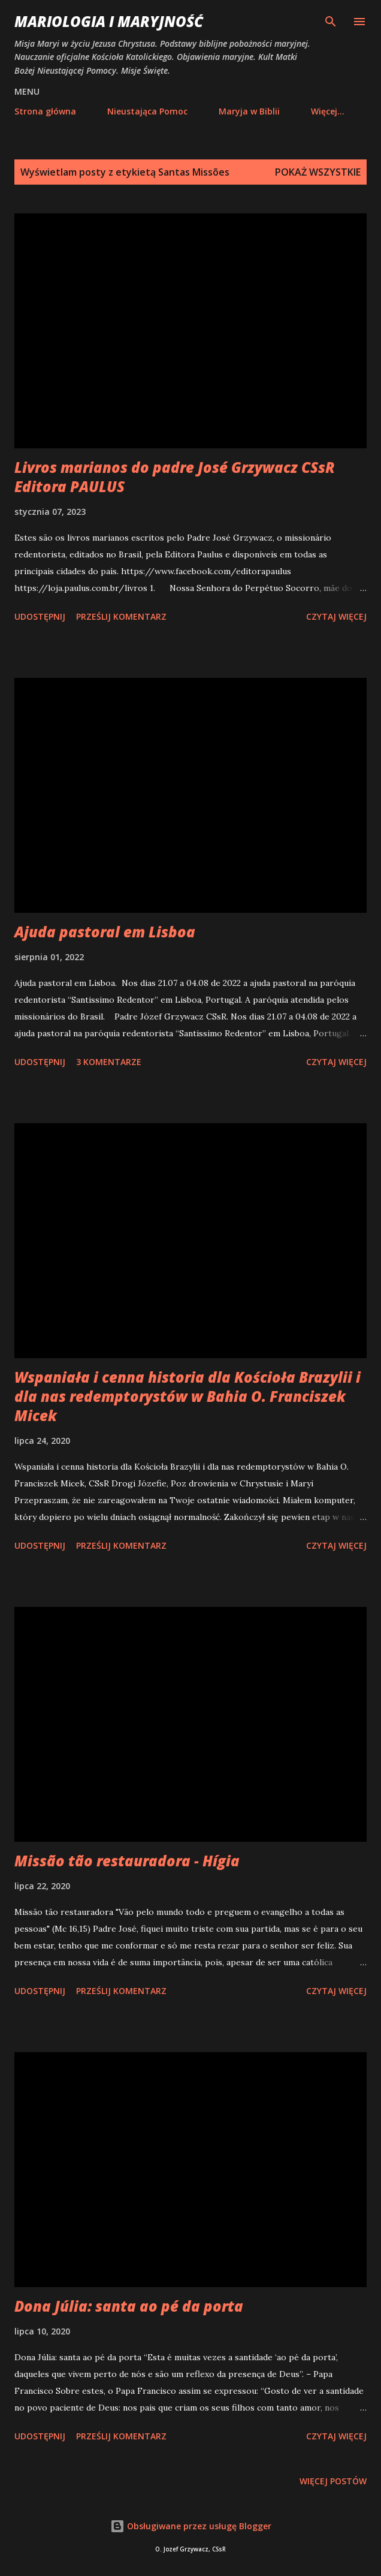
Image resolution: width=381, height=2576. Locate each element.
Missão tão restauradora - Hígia (127, 1861)
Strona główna (45, 111)
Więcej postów (333, 2481)
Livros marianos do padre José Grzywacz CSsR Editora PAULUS (174, 476)
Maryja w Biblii (249, 111)
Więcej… (327, 111)
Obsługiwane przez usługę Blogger (190, 2526)
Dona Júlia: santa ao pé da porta (128, 2306)
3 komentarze (108, 1061)
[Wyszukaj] (330, 21)
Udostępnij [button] (39, 616)
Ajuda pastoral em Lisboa (104, 932)
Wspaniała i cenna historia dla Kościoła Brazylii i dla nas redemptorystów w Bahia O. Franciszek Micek (187, 1396)
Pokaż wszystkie (318, 172)
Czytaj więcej (336, 616)
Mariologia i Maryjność (108, 21)
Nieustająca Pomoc (147, 111)
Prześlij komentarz (121, 616)
